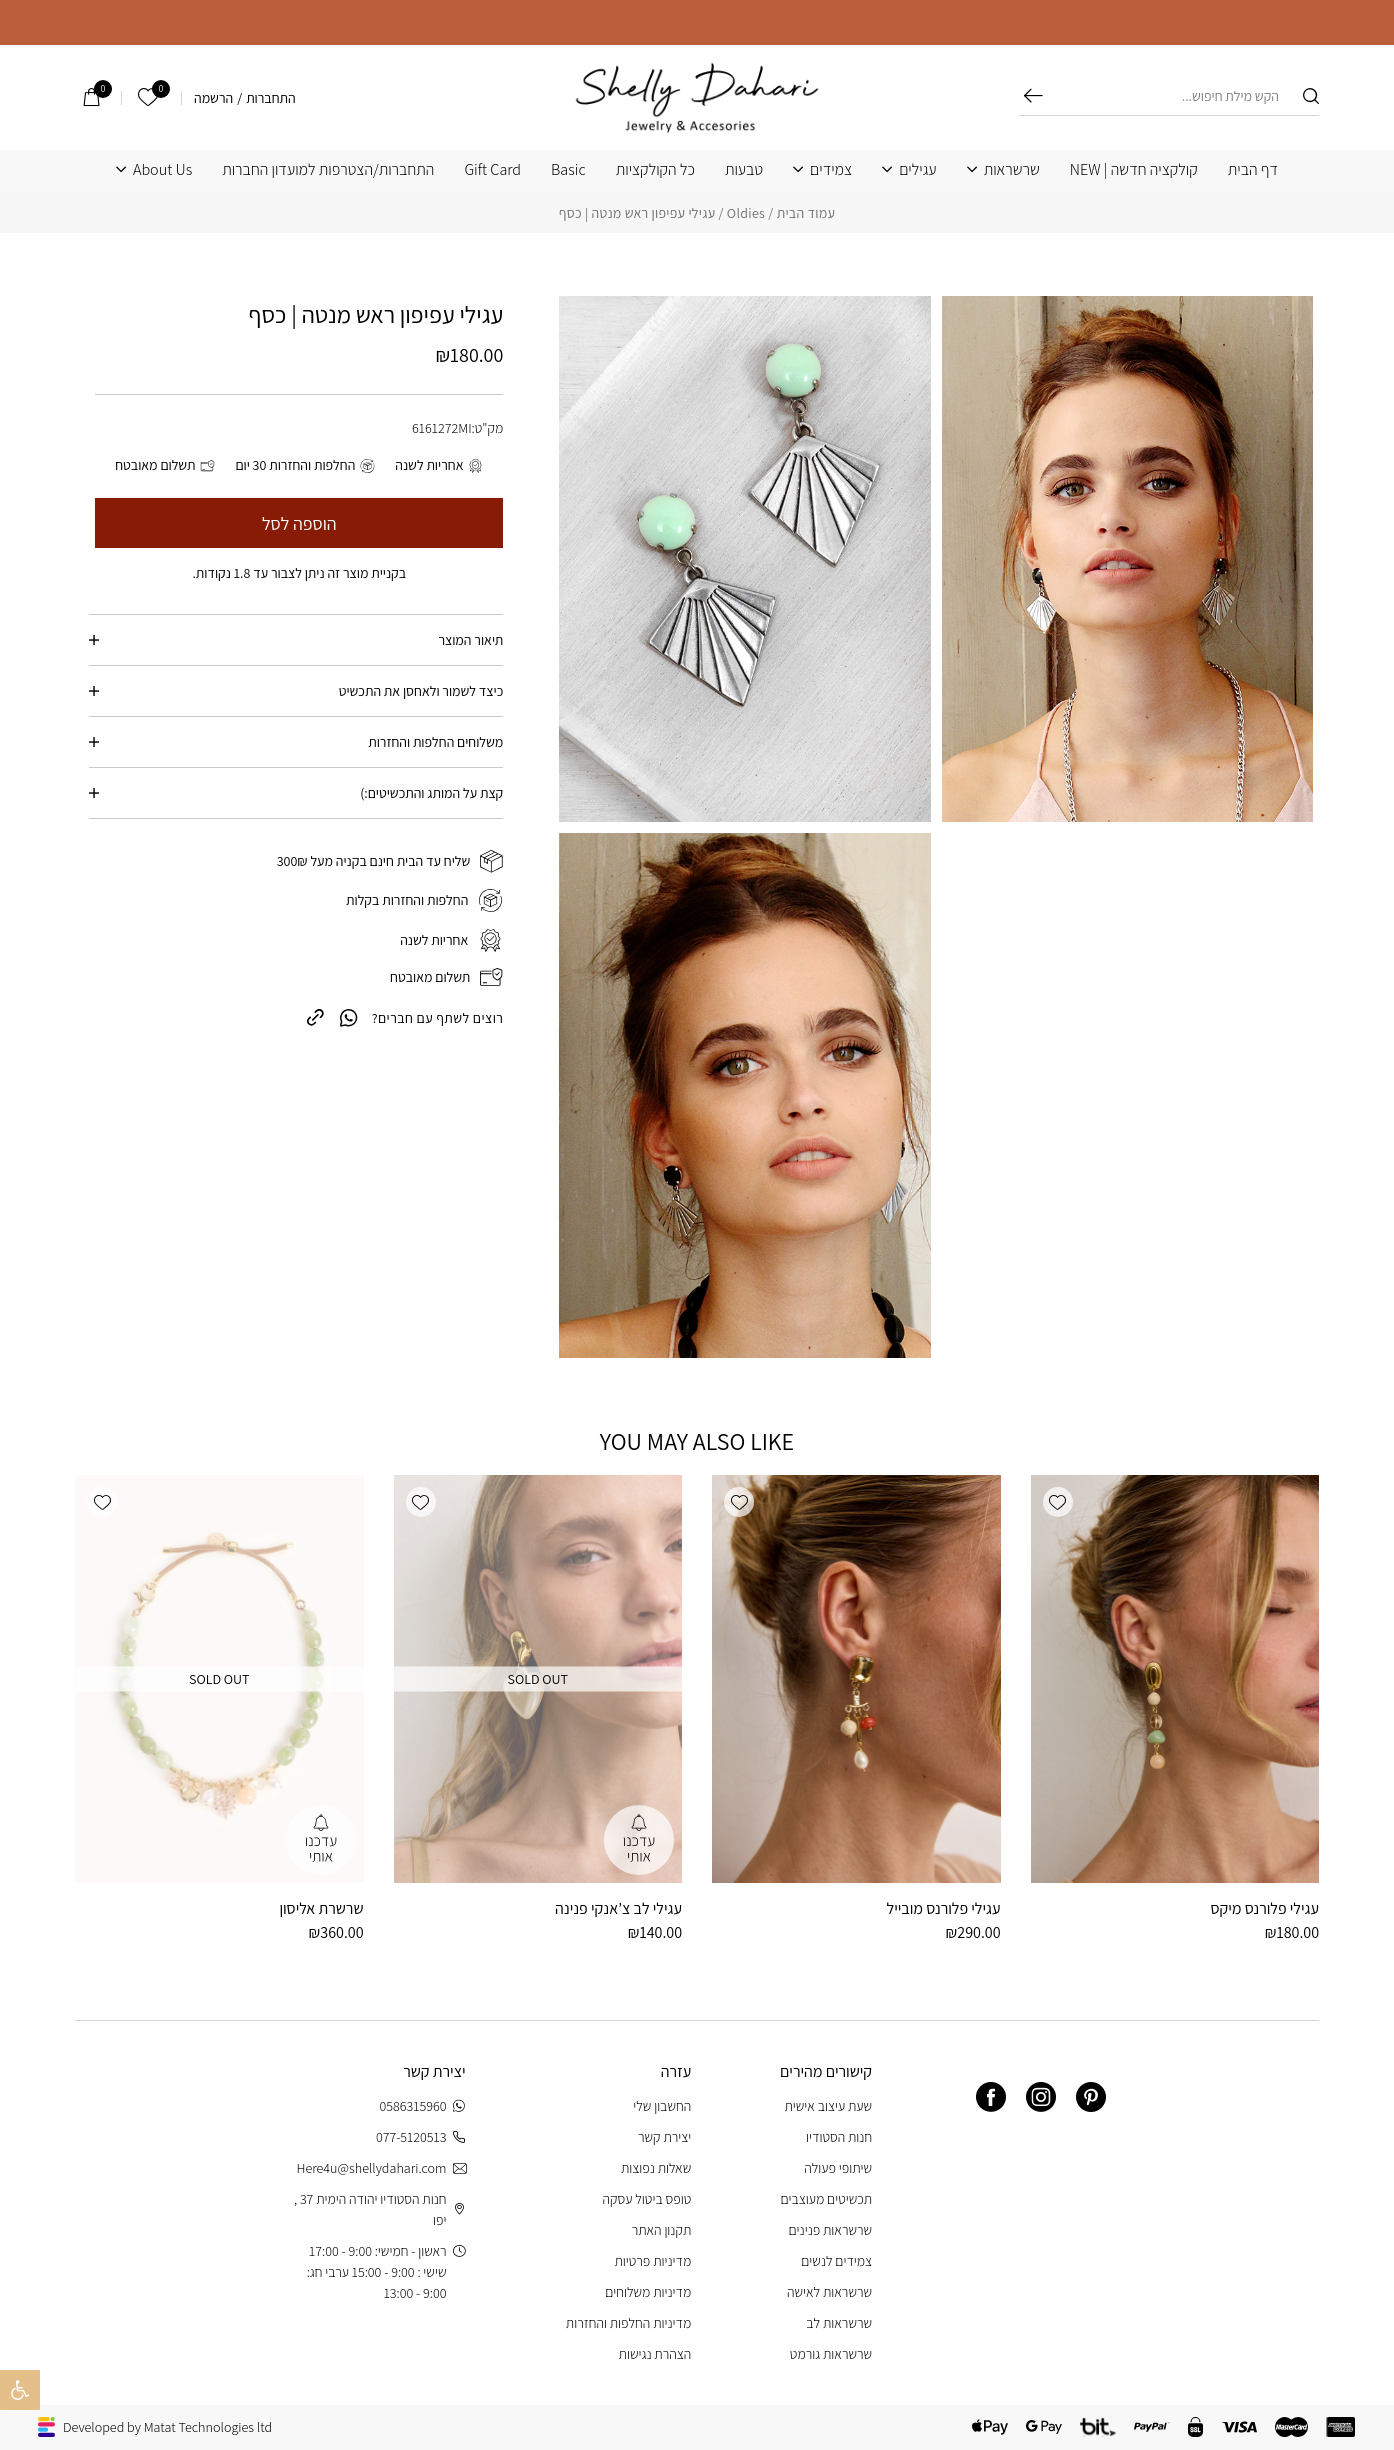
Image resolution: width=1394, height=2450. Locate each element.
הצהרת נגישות (655, 2354)
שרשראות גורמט (831, 2354)
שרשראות (1012, 170)
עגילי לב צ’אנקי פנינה (618, 1908)
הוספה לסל (299, 523)
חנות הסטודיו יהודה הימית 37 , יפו (380, 2209)
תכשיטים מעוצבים (826, 2199)
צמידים (831, 170)
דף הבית (1253, 170)
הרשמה (213, 98)
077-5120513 (421, 2137)
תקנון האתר (662, 2230)
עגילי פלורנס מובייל (944, 1908)
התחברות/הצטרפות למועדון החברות (328, 170)
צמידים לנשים (836, 2261)
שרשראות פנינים (831, 2230)
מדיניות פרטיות (652, 2261)
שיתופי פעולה (838, 2168)
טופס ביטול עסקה (647, 2199)
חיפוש (1033, 96)
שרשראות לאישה (829, 2292)
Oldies (746, 213)
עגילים (917, 170)
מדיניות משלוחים (648, 2292)
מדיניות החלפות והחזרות (628, 2323)
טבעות (744, 170)
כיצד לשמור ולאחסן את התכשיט (421, 691)
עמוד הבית (806, 213)
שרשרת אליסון (321, 1908)
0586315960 (423, 2106)
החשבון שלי (662, 2106)
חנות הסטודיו (839, 2137)
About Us (162, 170)
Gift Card (492, 170)
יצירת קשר (664, 2137)
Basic (568, 170)
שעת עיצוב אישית (828, 2106)
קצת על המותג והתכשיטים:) (431, 793)
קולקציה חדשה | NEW (1134, 170)
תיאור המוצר (470, 640)
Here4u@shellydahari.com (380, 2168)
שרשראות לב (839, 2323)
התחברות (271, 98)
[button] (1058, 1502)
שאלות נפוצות (656, 2168)
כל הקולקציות (655, 170)
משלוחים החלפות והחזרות (435, 742)
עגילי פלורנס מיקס (1264, 1908)
